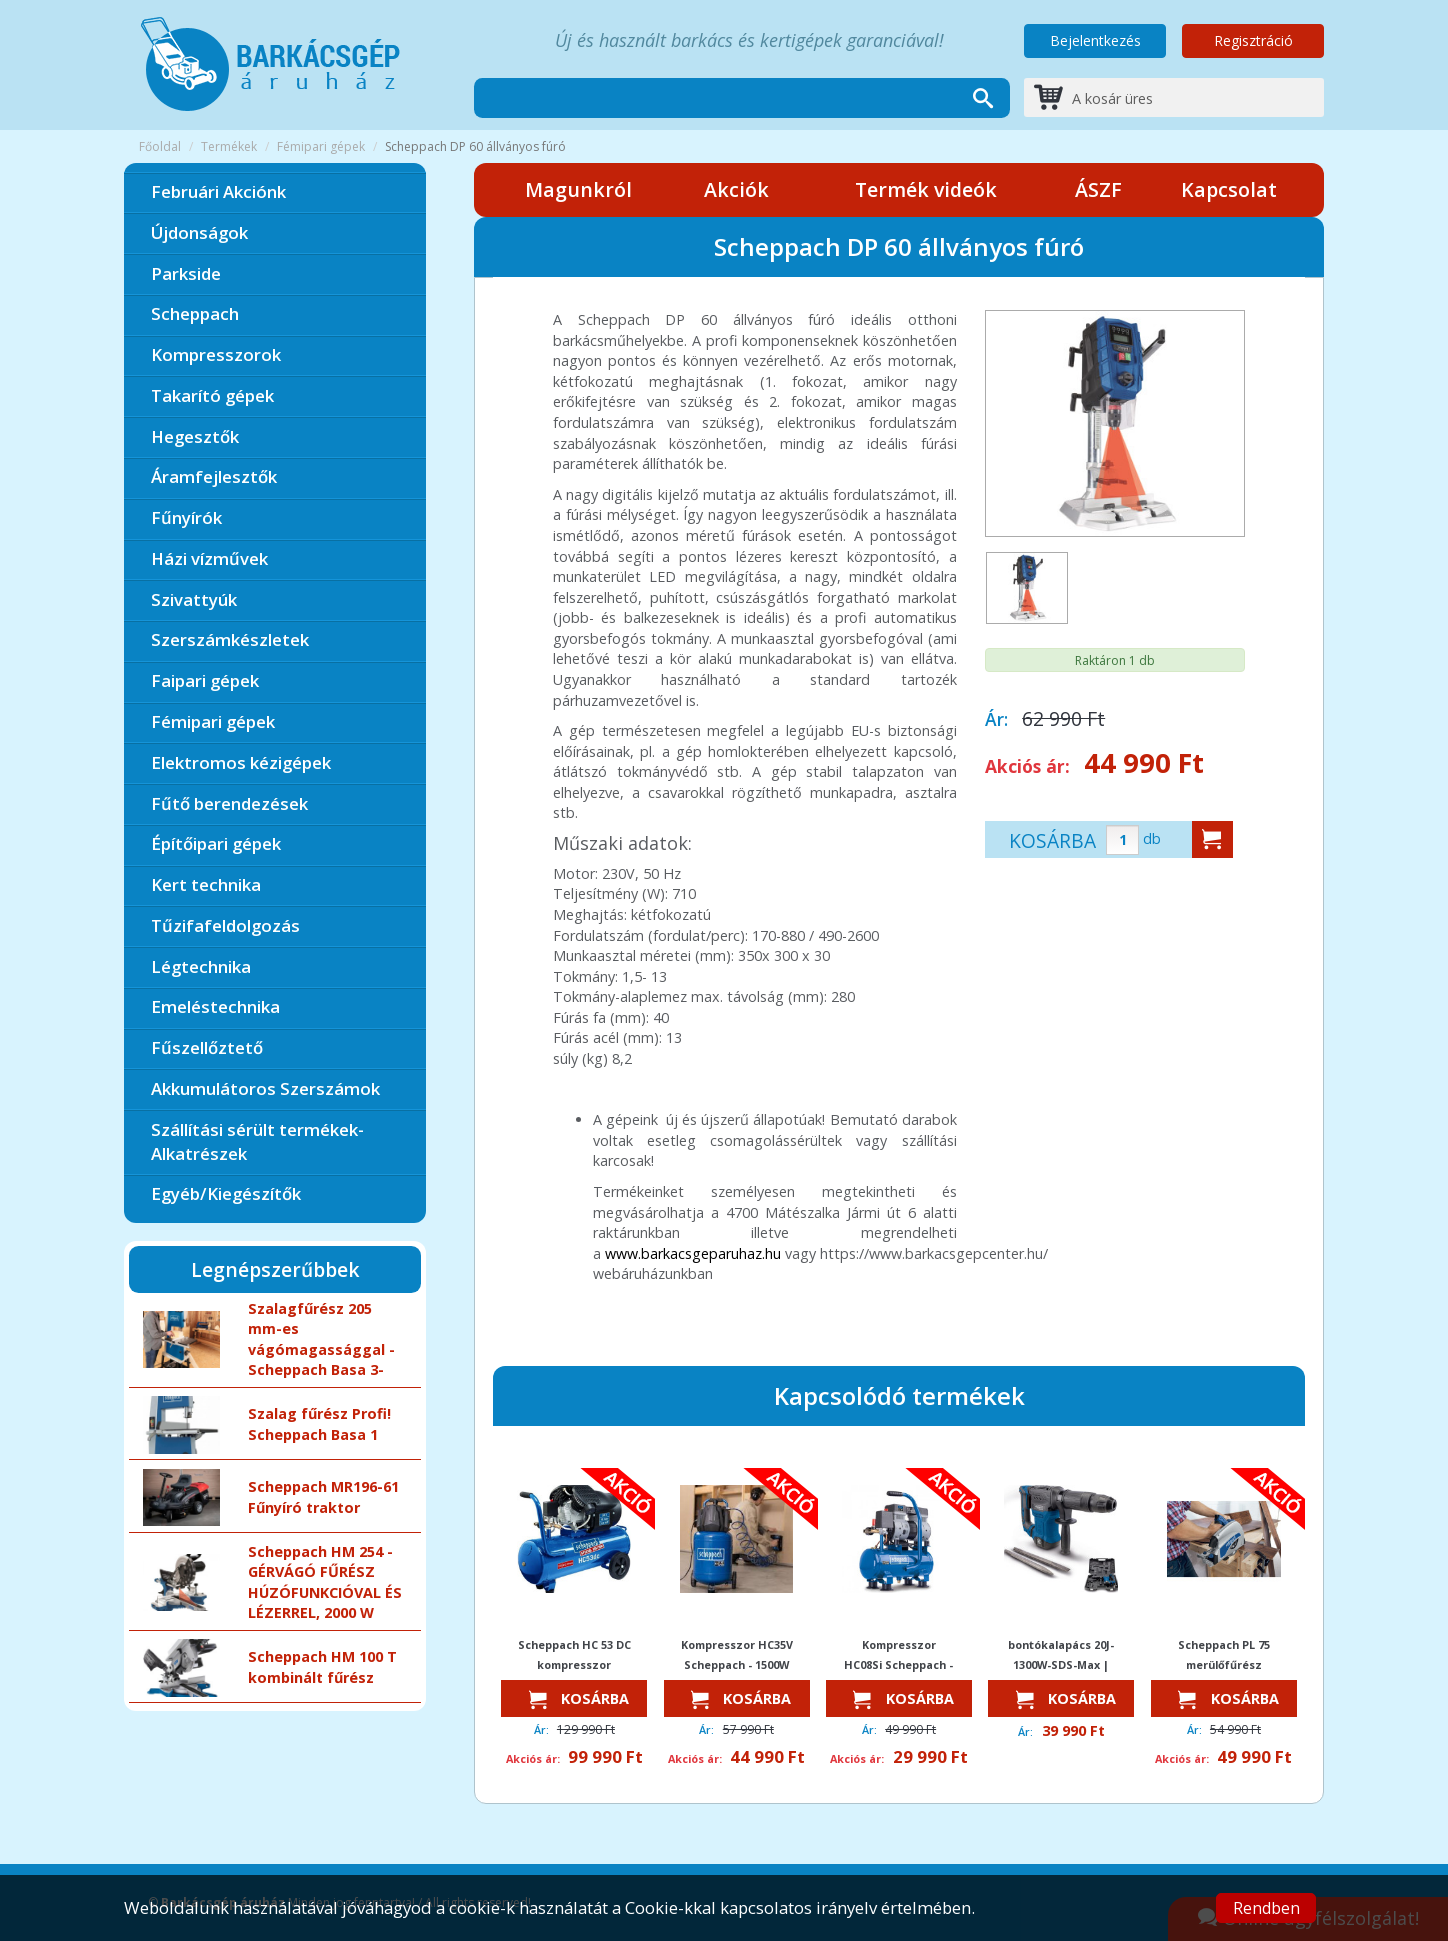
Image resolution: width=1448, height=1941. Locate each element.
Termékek (229, 146)
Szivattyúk (194, 599)
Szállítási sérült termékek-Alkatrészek (257, 1141)
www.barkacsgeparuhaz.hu (693, 1253)
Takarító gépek (212, 395)
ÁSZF (1098, 189)
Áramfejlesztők (214, 476)
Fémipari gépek (321, 146)
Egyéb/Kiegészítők (226, 1193)
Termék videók (926, 189)
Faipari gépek (205, 680)
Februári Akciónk (218, 191)
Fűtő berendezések (229, 803)
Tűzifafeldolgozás (225, 925)
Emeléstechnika (215, 1006)
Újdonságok (199, 232)
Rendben (1266, 1908)
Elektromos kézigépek (241, 762)
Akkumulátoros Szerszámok (265, 1088)
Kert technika (206, 884)
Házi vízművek (209, 558)
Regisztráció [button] (1253, 40)
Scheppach (195, 313)
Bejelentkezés (1095, 40)
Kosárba (574, 1700)
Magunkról (578, 189)
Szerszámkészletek (230, 639)
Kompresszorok (216, 354)
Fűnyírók (186, 517)
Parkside (186, 273)
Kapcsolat (1229, 189)
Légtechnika (201, 966)
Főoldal (160, 146)
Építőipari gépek (216, 843)
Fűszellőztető (207, 1047)
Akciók (736, 189)
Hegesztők (195, 436)
